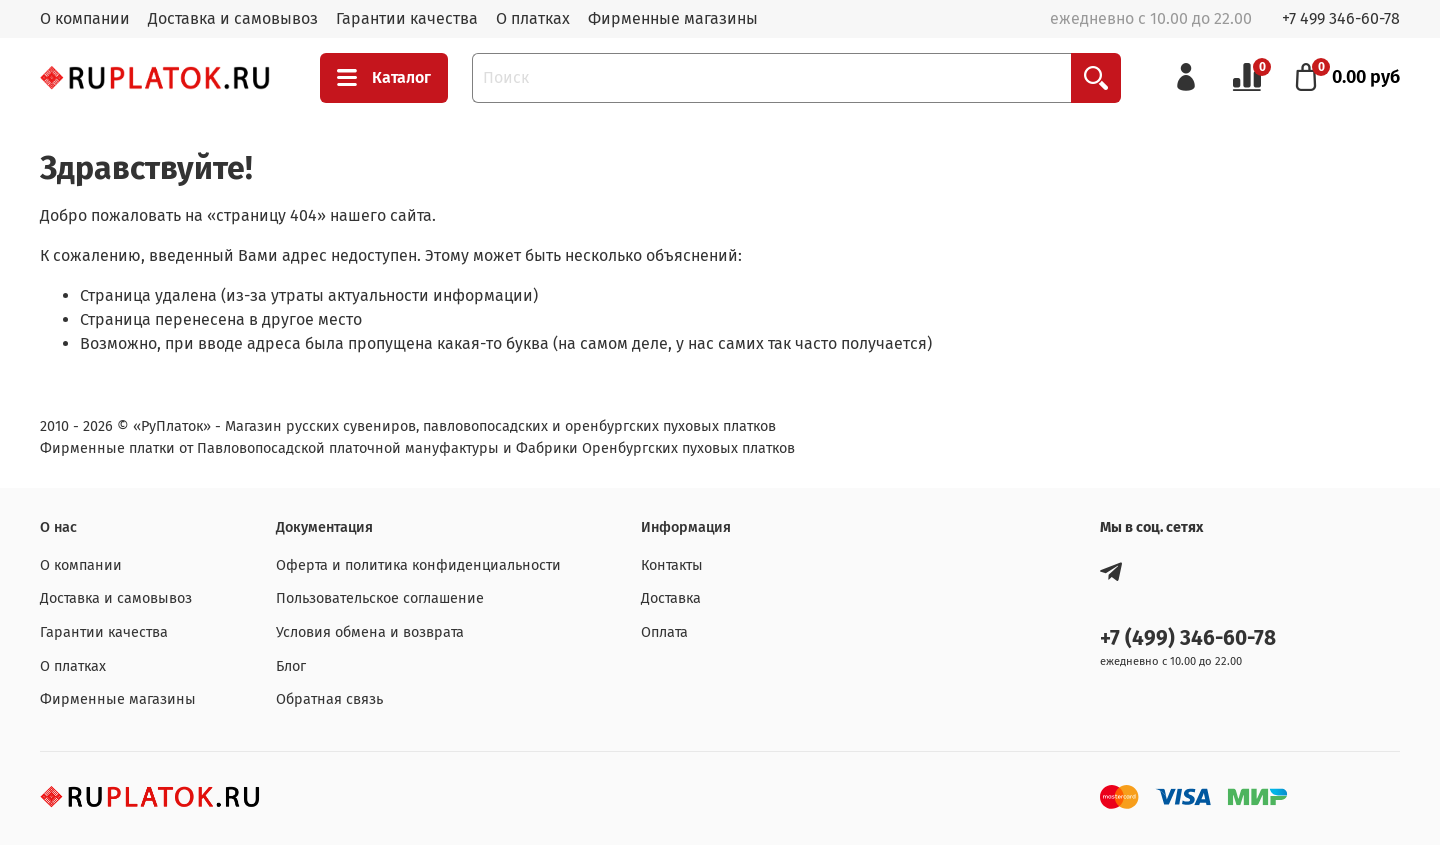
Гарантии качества (407, 18)
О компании (85, 18)
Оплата (664, 632)
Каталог (384, 78)
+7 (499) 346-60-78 (1188, 638)
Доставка (671, 598)
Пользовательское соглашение (380, 598)
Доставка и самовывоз (233, 18)
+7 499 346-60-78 (1341, 18)
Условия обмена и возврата (370, 632)
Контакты (672, 565)
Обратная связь (329, 699)
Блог (291, 666)
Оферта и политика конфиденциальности (418, 565)
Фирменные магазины (673, 18)
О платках (533, 18)
